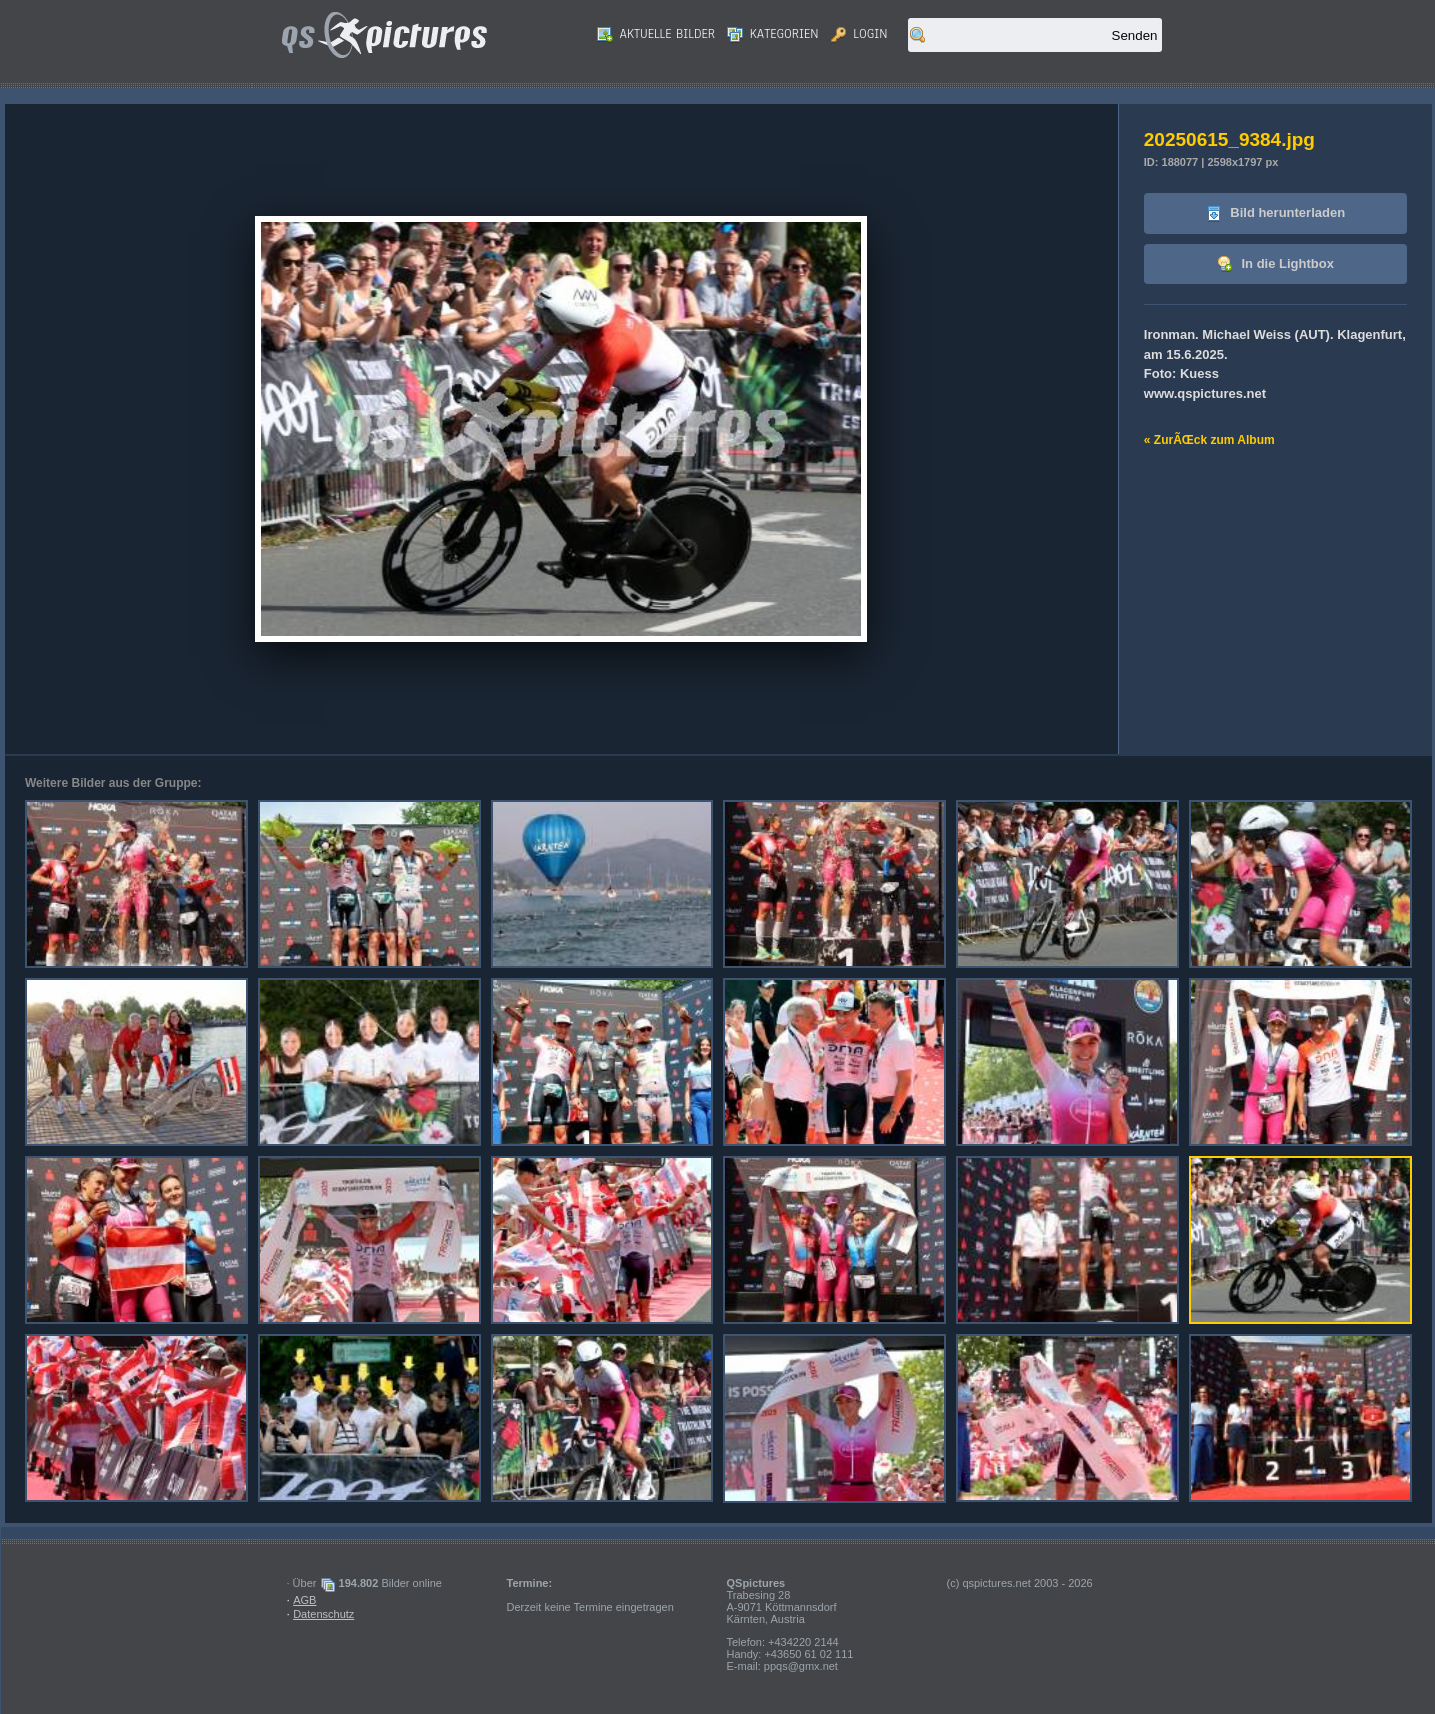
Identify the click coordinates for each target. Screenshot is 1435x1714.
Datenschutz (323, 1614)
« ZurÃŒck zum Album (1209, 440)
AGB (304, 1600)
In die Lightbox (1275, 264)
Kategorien (773, 34)
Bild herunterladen (1275, 213)
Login (859, 34)
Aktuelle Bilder (656, 34)
